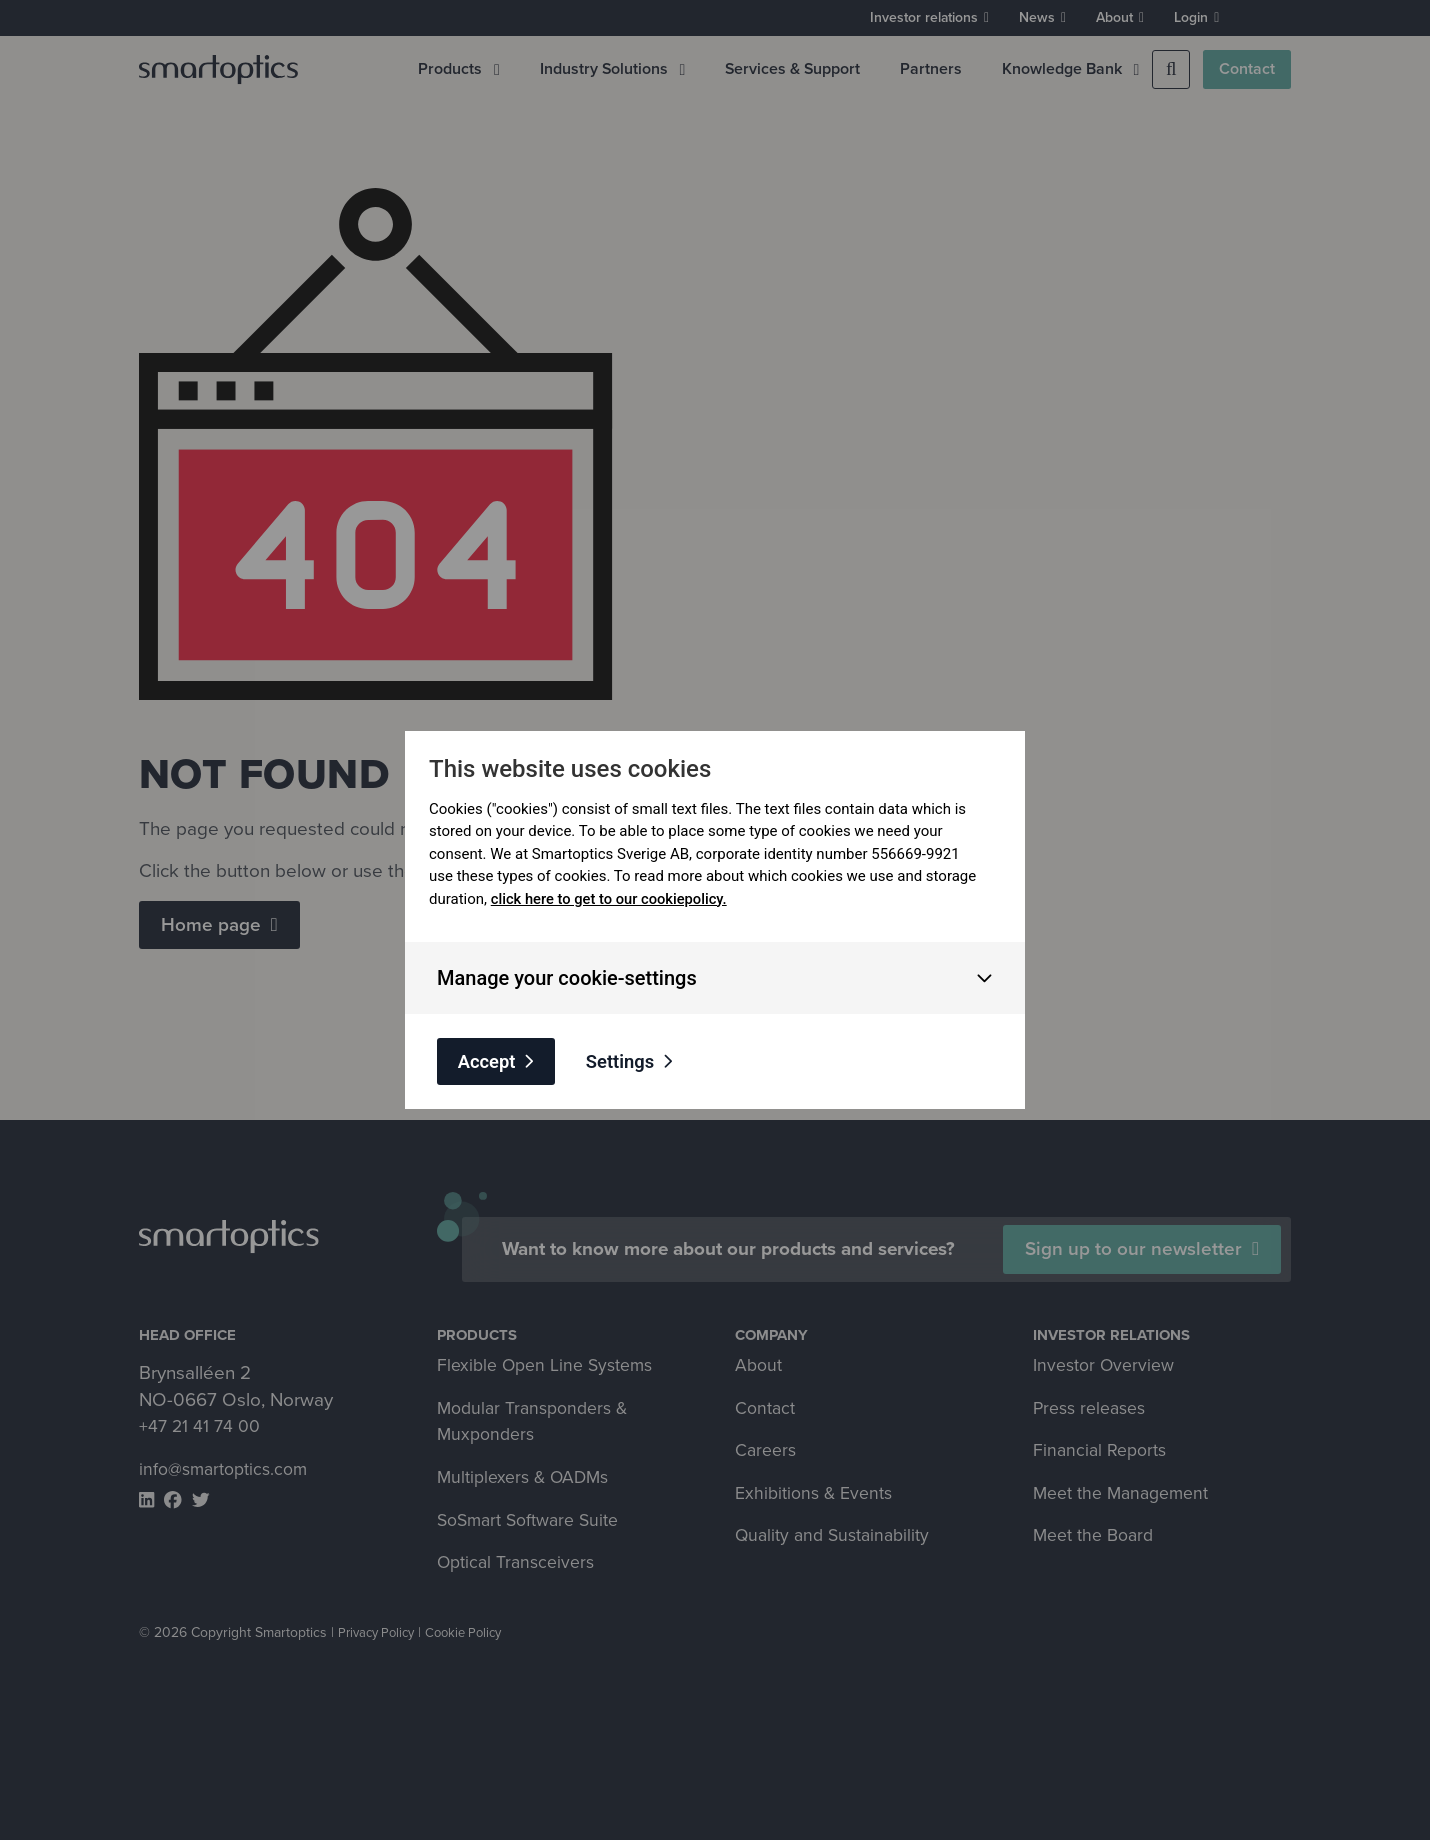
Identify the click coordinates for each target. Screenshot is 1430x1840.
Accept (489, 1060)
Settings (628, 1060)
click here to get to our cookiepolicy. (611, 898)
